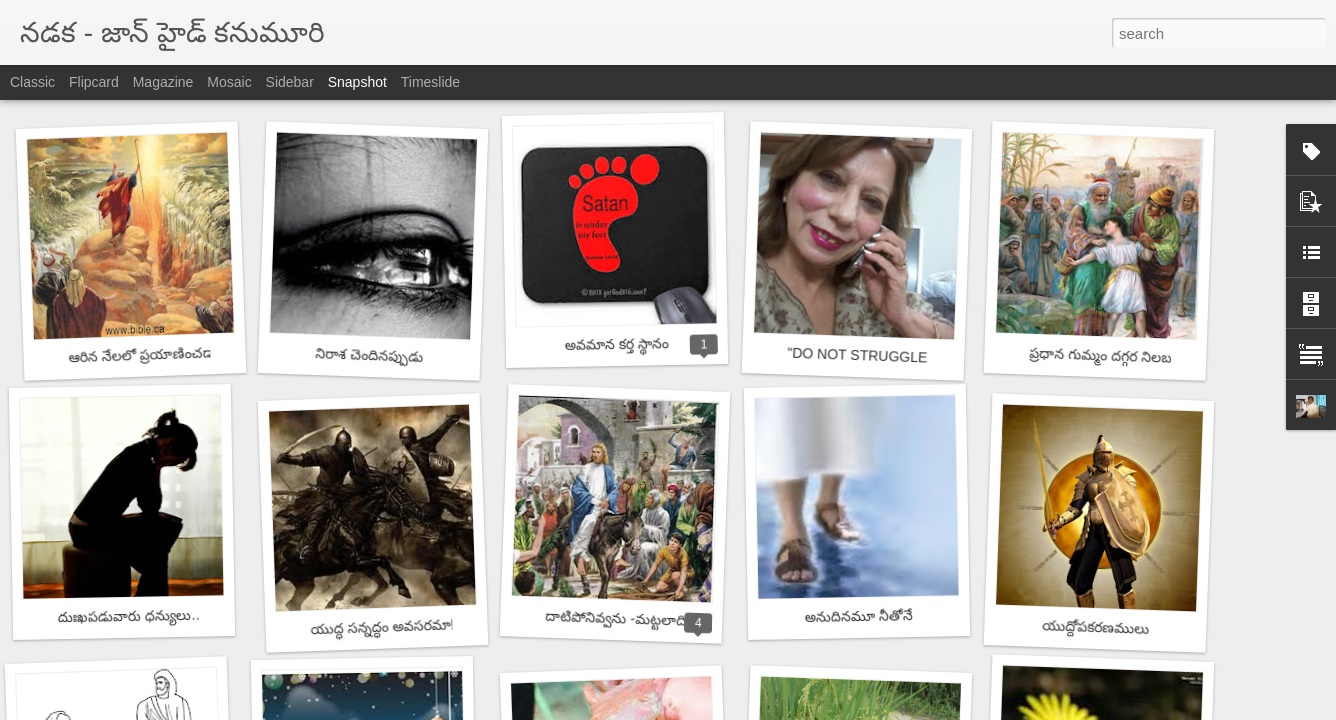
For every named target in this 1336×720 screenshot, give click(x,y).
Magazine (163, 82)
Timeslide (430, 82)
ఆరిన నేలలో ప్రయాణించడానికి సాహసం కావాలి (195, 352)
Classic (32, 82)
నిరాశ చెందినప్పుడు (369, 355)
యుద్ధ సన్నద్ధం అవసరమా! (382, 626)
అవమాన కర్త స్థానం (617, 344)
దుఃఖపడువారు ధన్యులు (124, 616)
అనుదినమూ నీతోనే (859, 616)
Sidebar (290, 82)
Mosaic (229, 82)
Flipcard (94, 82)
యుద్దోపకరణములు (1095, 627)
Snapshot (357, 82)
